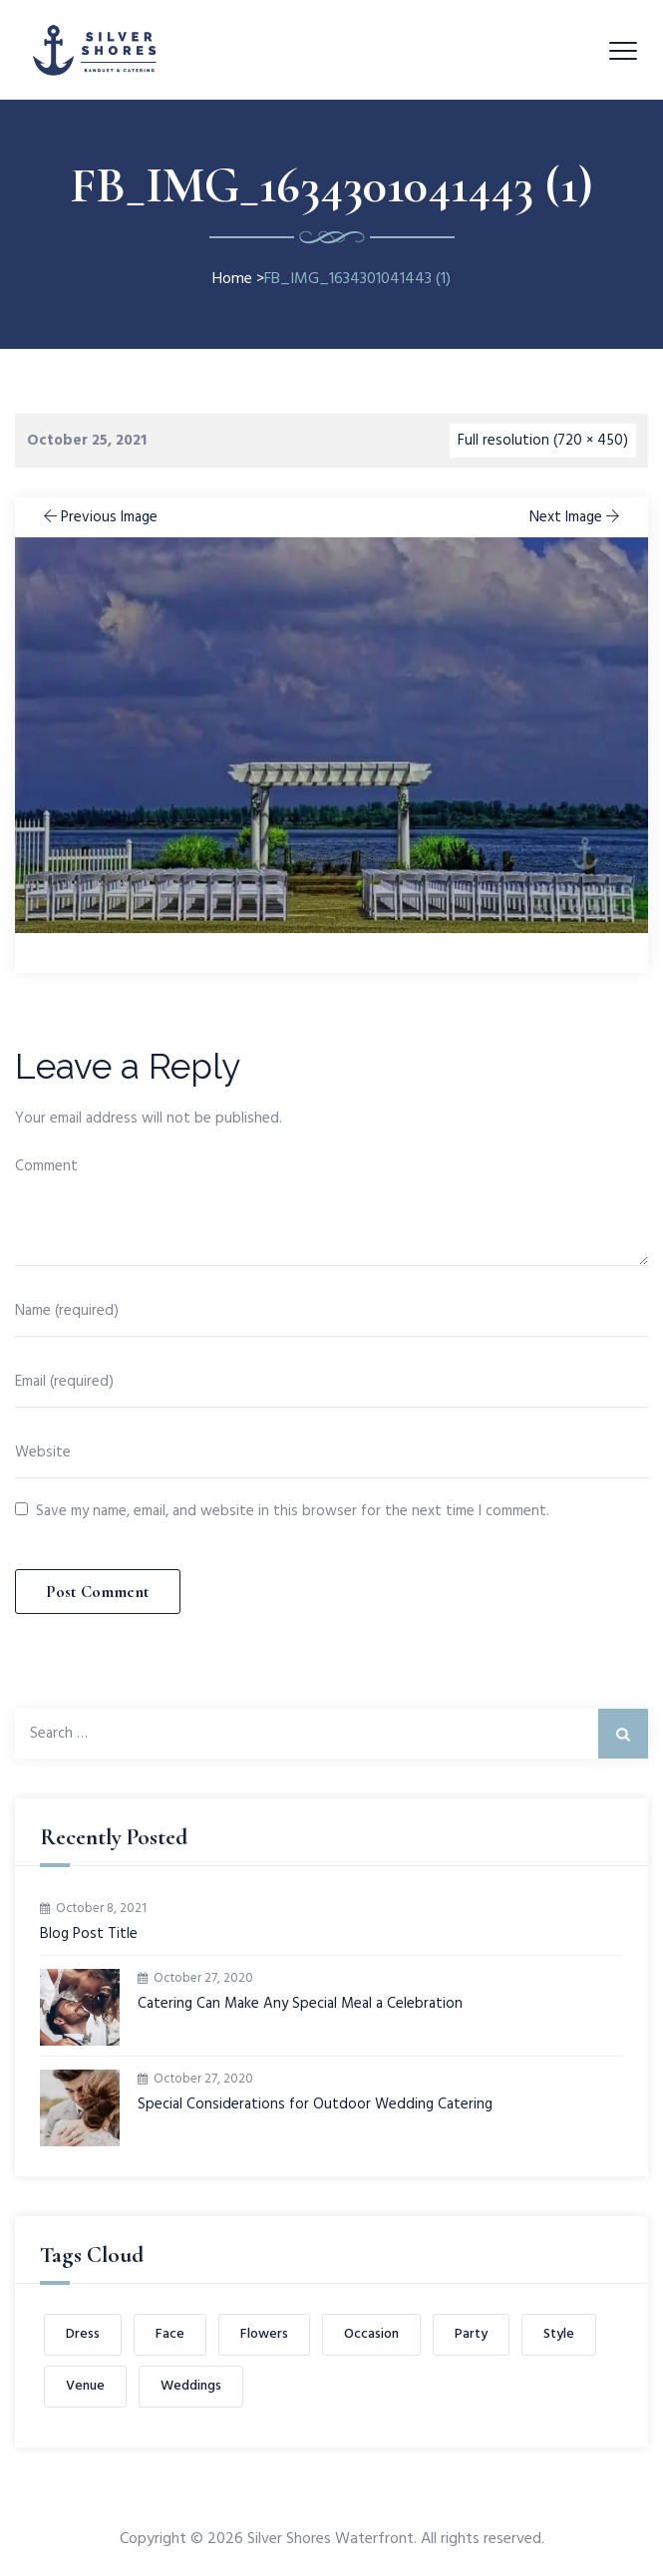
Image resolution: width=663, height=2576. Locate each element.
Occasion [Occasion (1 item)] (371, 2334)
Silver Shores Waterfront (330, 2539)
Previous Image (99, 517)
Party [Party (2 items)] (471, 2334)
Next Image (576, 517)
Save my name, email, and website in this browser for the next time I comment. (292, 1511)
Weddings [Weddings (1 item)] (191, 2386)
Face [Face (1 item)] (170, 2334)
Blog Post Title (89, 1934)
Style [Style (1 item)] (558, 2334)
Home (232, 279)
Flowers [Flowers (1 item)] (264, 2334)
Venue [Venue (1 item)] (85, 2386)
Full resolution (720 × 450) (543, 441)
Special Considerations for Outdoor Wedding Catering (315, 2104)
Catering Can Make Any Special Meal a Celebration (300, 2004)
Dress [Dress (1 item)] (83, 2334)
